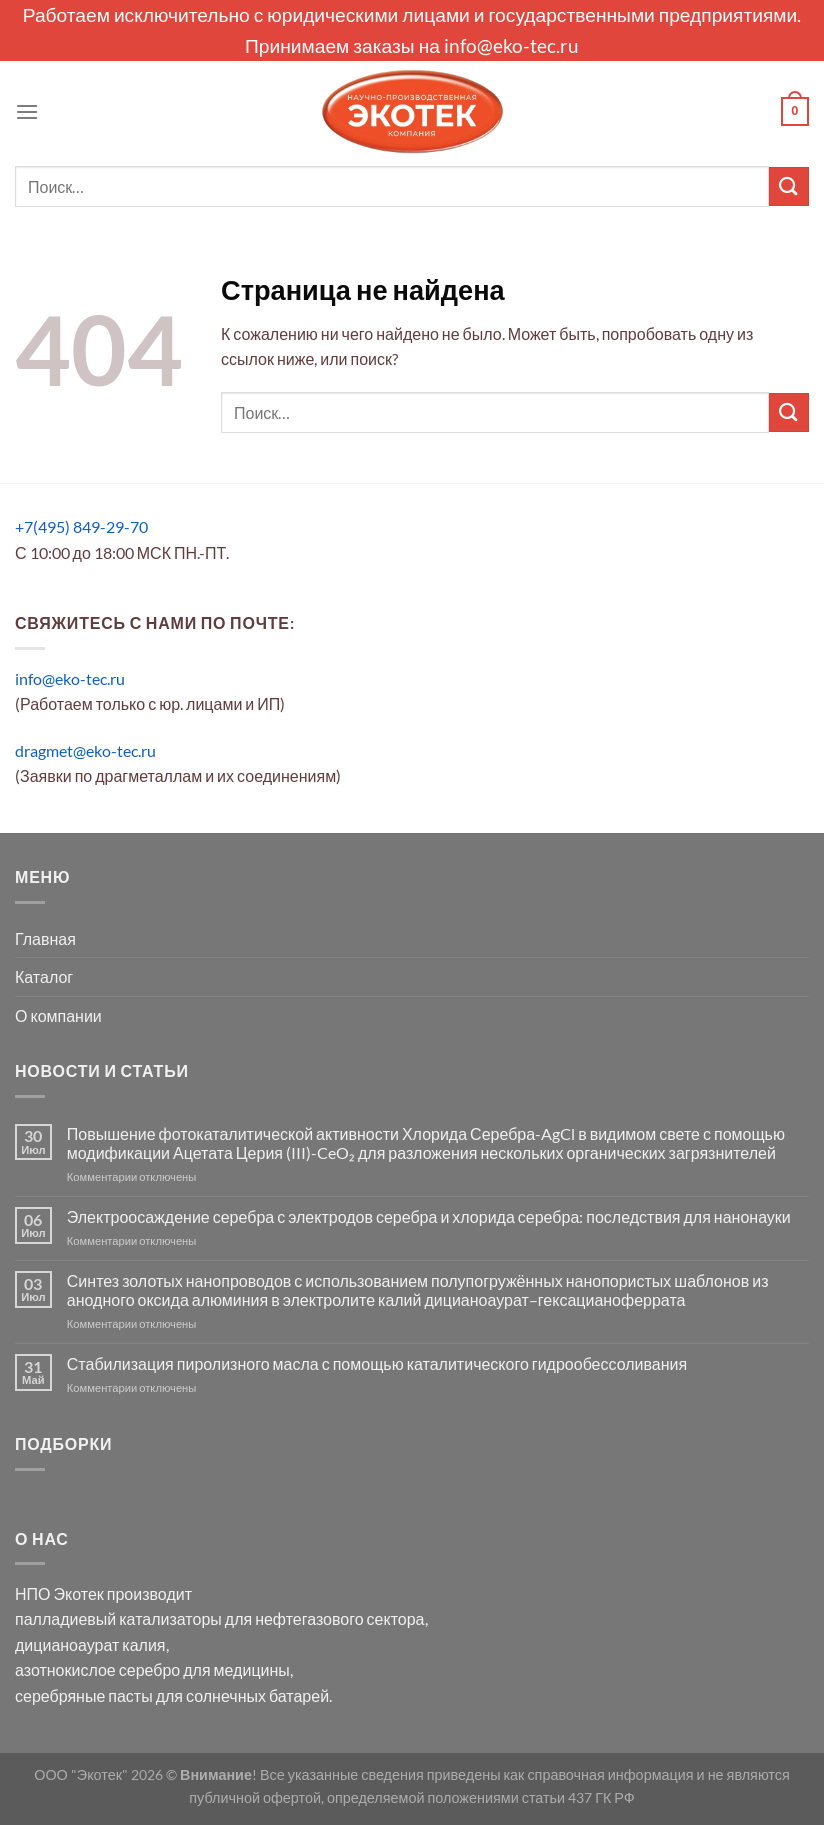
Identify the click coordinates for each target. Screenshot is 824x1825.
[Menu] (27, 111)
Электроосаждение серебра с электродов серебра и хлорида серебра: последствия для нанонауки (429, 1216)
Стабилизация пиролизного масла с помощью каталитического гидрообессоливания (377, 1363)
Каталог (44, 976)
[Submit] (789, 186)
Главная (45, 938)
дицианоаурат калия (90, 1644)
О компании (58, 1015)
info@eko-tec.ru (511, 45)
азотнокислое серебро (97, 1669)
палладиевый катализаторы (118, 1618)
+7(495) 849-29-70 (81, 526)
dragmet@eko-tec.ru (85, 750)
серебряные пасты (84, 1695)
